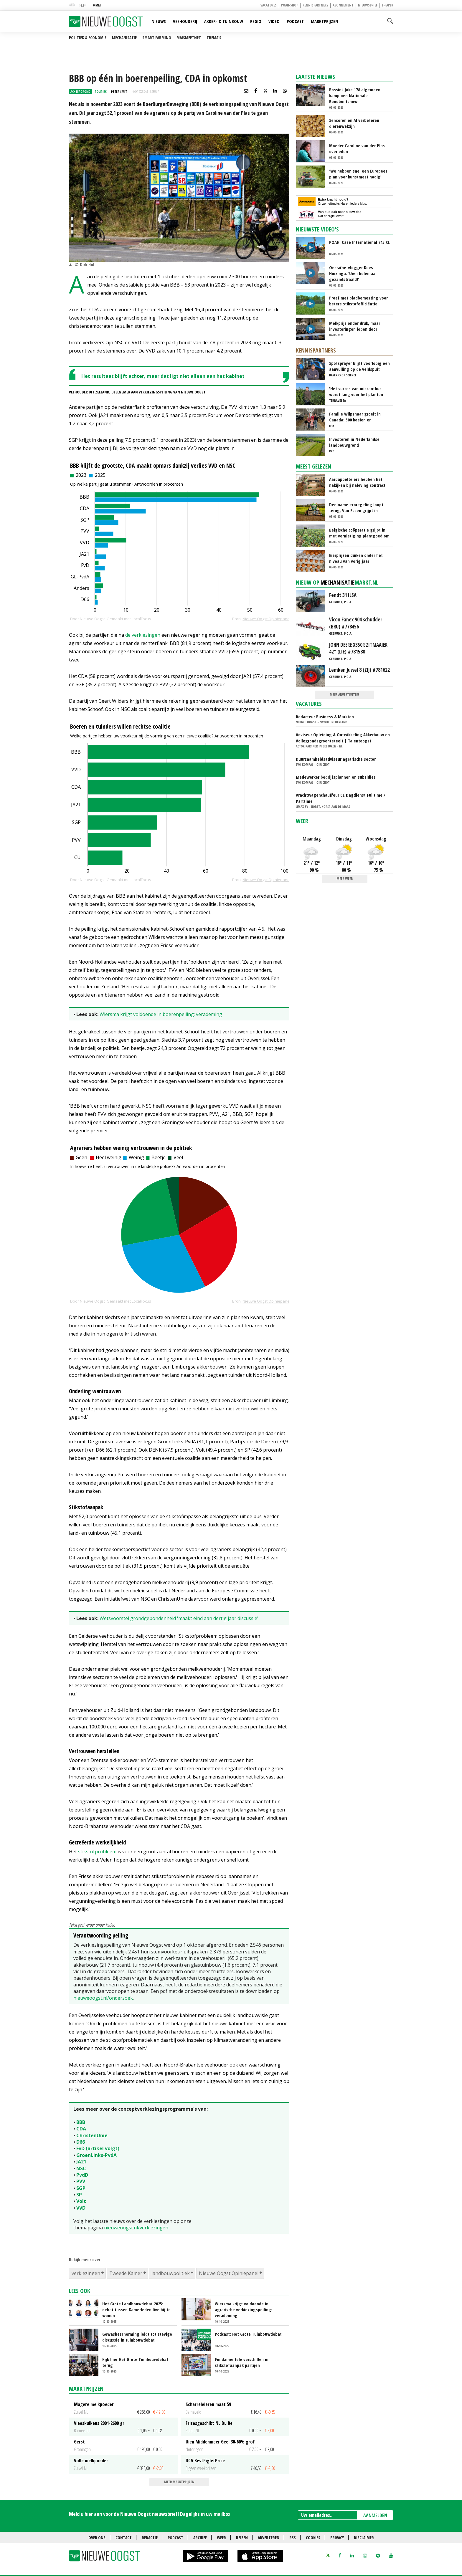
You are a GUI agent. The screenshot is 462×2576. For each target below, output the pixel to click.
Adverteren (268, 2537)
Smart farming (156, 37)
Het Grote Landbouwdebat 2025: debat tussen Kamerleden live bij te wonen (136, 2309)
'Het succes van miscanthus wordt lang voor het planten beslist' (356, 391)
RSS (292, 2537)
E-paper (387, 5)
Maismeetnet (188, 37)
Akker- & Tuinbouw (223, 21)
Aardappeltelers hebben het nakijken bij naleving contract (357, 482)
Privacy (337, 2537)
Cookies (313, 2537)
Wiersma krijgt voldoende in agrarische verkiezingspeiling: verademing (243, 2309)
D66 (80, 2142)
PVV (80, 2181)
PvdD (82, 2175)
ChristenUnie (92, 2135)
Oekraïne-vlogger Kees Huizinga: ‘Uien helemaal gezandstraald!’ (353, 273)
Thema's (214, 37)
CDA (81, 2128)
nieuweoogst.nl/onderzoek (103, 1998)
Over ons (96, 2537)
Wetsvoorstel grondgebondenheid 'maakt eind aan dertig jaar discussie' (179, 1618)
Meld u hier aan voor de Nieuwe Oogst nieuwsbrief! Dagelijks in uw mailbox (149, 2513)
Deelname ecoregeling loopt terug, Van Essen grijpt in (356, 507)
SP (79, 2194)
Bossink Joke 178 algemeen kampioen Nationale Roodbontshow (354, 95)
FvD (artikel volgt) (97, 2148)
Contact (124, 2537)
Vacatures (268, 5)
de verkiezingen (142, 635)
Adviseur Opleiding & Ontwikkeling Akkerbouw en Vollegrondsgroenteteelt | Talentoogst (343, 738)
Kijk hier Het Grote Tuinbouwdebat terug (135, 2362)
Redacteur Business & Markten (325, 716)
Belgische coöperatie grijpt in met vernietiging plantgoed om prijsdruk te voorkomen (359, 533)
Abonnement (343, 5)
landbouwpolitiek (170, 2273)
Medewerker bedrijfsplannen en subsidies (336, 777)
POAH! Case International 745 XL (359, 242)
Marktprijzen (324, 21)
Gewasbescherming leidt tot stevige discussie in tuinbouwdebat (137, 2337)
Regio (255, 21)
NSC (81, 2168)
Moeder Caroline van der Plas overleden (357, 148)
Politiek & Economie (87, 37)
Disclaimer (364, 2537)
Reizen (242, 2537)
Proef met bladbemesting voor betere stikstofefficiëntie (358, 301)
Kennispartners (315, 5)
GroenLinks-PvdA (96, 2155)
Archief (200, 2537)
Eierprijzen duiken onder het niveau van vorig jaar (356, 558)
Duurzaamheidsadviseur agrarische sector (336, 759)
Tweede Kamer (125, 2273)
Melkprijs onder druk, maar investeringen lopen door (354, 326)
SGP (80, 2188)
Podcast (295, 21)
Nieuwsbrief (367, 5)
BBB (80, 2122)
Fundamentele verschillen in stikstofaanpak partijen (241, 2362)
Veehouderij (185, 21)
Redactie (150, 2537)
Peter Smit (119, 91)
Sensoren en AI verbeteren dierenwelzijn (354, 123)
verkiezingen (86, 2273)
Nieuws (158, 21)
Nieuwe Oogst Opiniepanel (228, 2273)
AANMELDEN (375, 2515)
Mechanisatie (124, 37)
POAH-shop (289, 5)
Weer (302, 821)
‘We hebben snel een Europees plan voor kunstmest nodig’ (358, 174)
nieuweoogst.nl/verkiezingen (136, 2227)
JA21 (81, 2161)
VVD (80, 2208)
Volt (81, 2201)
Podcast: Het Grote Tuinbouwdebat (248, 2334)
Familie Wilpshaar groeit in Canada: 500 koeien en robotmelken (355, 417)
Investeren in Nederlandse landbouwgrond (354, 442)
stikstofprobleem (97, 1851)
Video (274, 21)
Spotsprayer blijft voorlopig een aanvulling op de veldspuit (359, 366)
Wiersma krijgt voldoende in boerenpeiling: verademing (161, 1014)
